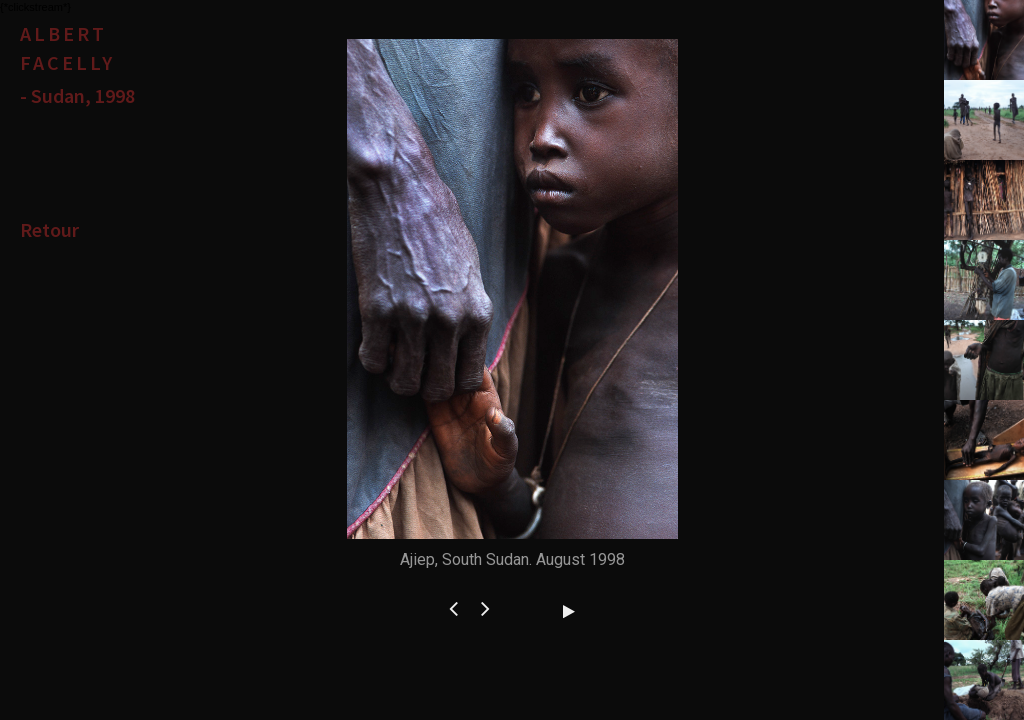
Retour (49, 229)
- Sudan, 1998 (77, 95)
